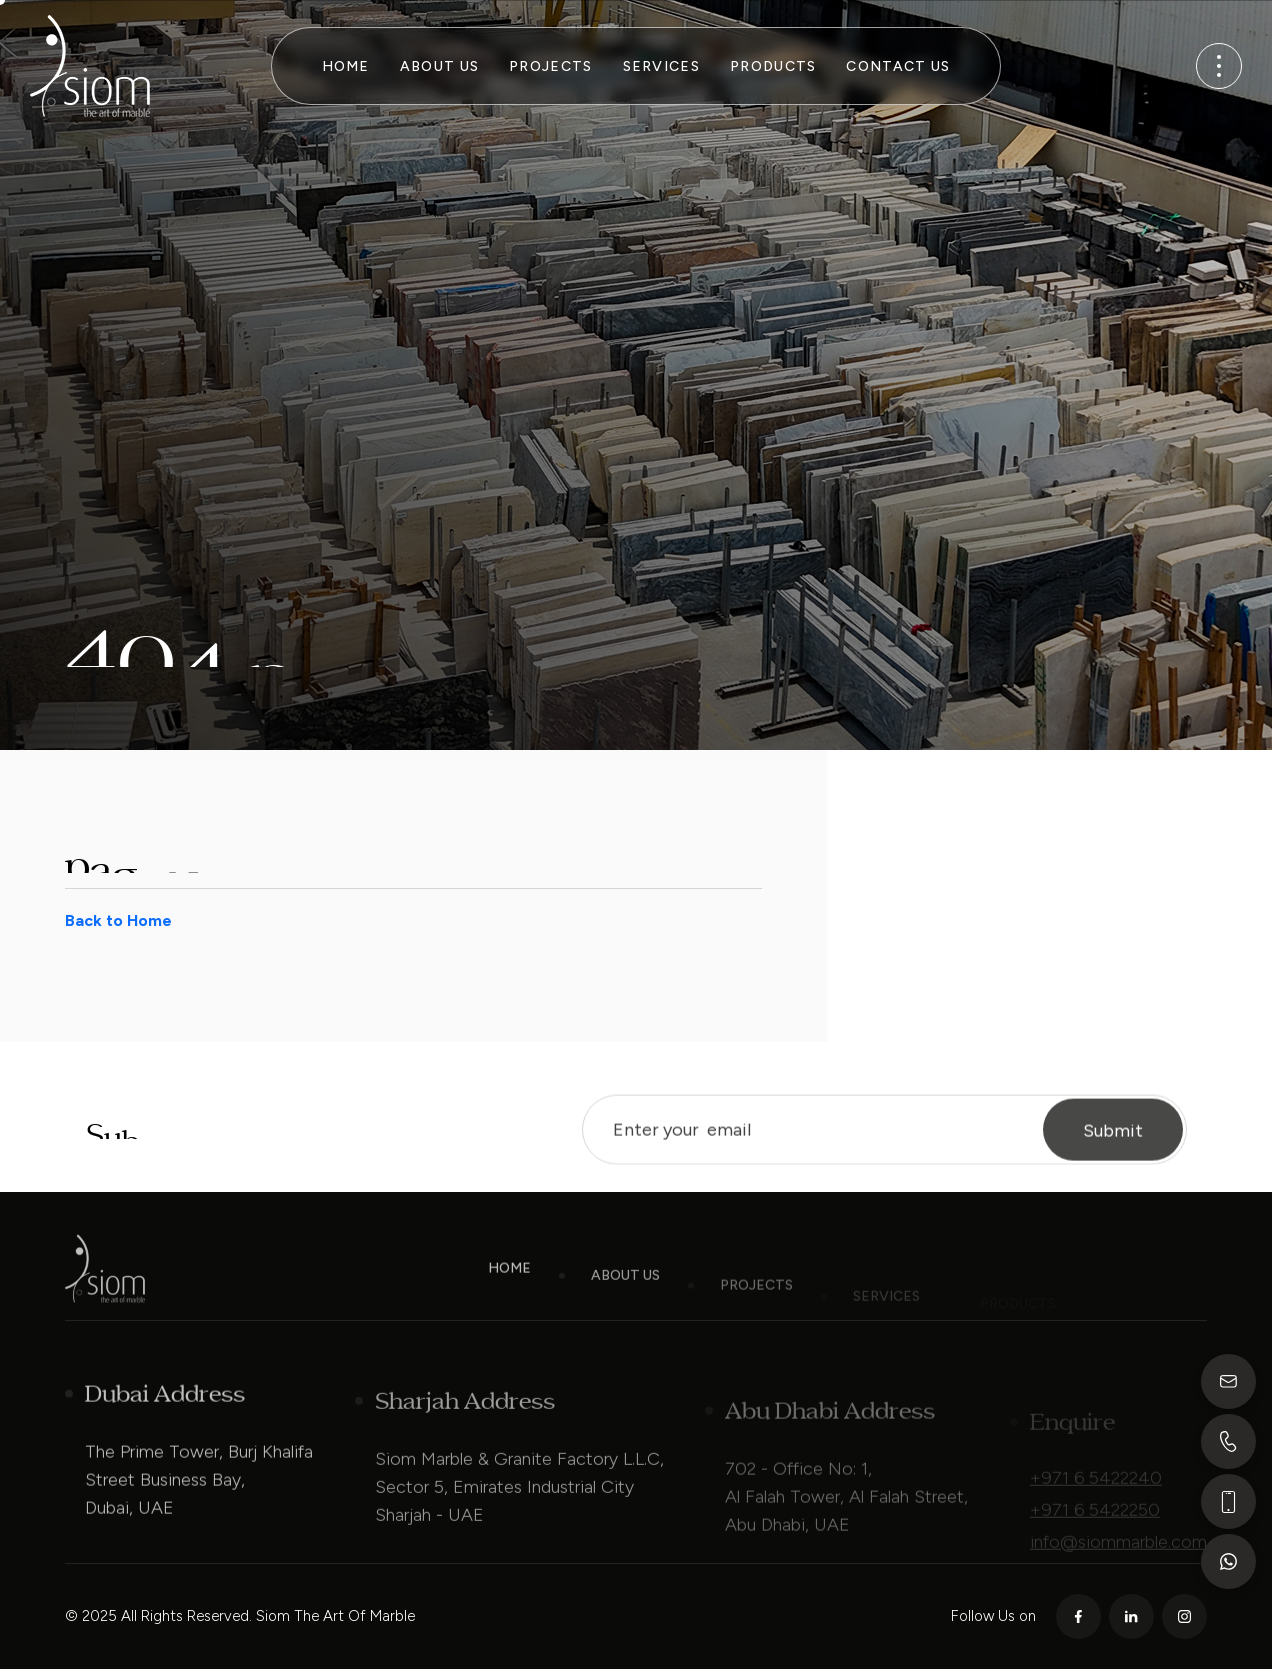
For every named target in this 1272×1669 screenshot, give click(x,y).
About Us (439, 66)
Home (346, 66)
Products (773, 66)
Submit (1113, 1145)
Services (661, 66)
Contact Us (898, 66)
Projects (550, 66)
